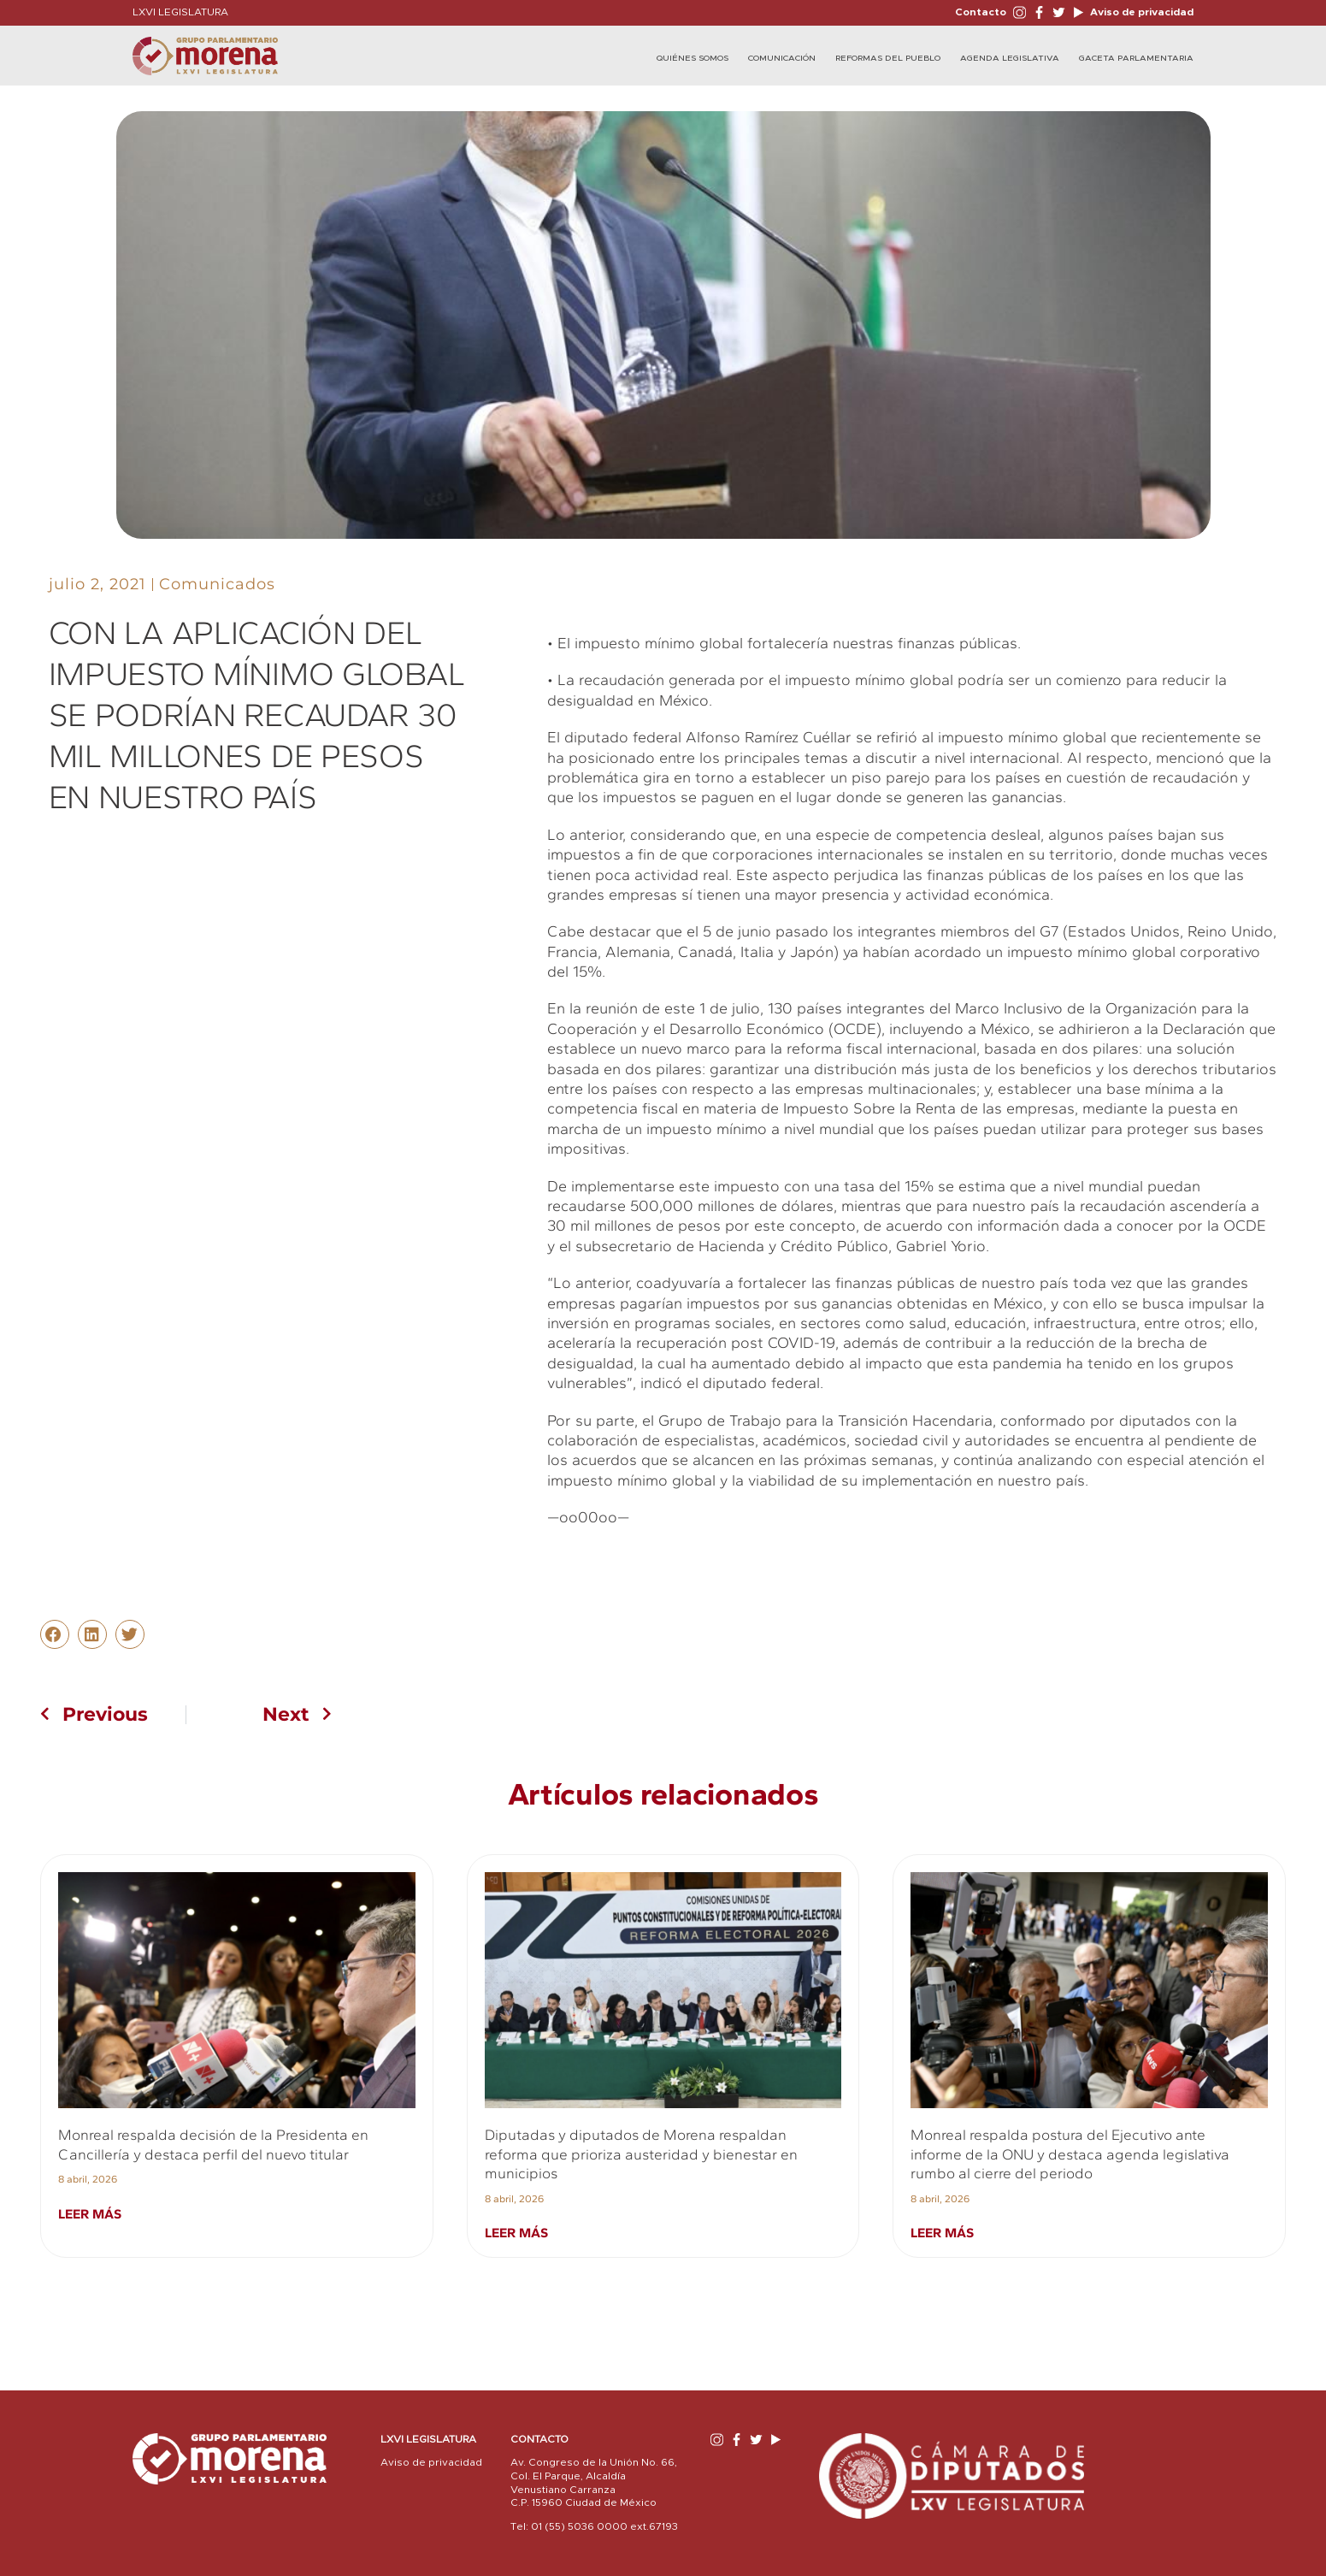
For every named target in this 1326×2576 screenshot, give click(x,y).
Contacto (980, 12)
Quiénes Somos (692, 58)
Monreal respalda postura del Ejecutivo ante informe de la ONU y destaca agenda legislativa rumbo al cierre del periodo (1070, 2154)
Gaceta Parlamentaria (1136, 58)
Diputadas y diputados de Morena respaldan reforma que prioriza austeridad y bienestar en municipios (641, 2154)
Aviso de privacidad (1140, 12)
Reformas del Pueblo (887, 58)
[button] (54, 1634)
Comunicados (217, 584)
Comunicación (782, 58)
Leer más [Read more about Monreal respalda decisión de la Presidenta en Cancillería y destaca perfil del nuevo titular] (89, 2214)
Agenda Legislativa (1009, 58)
